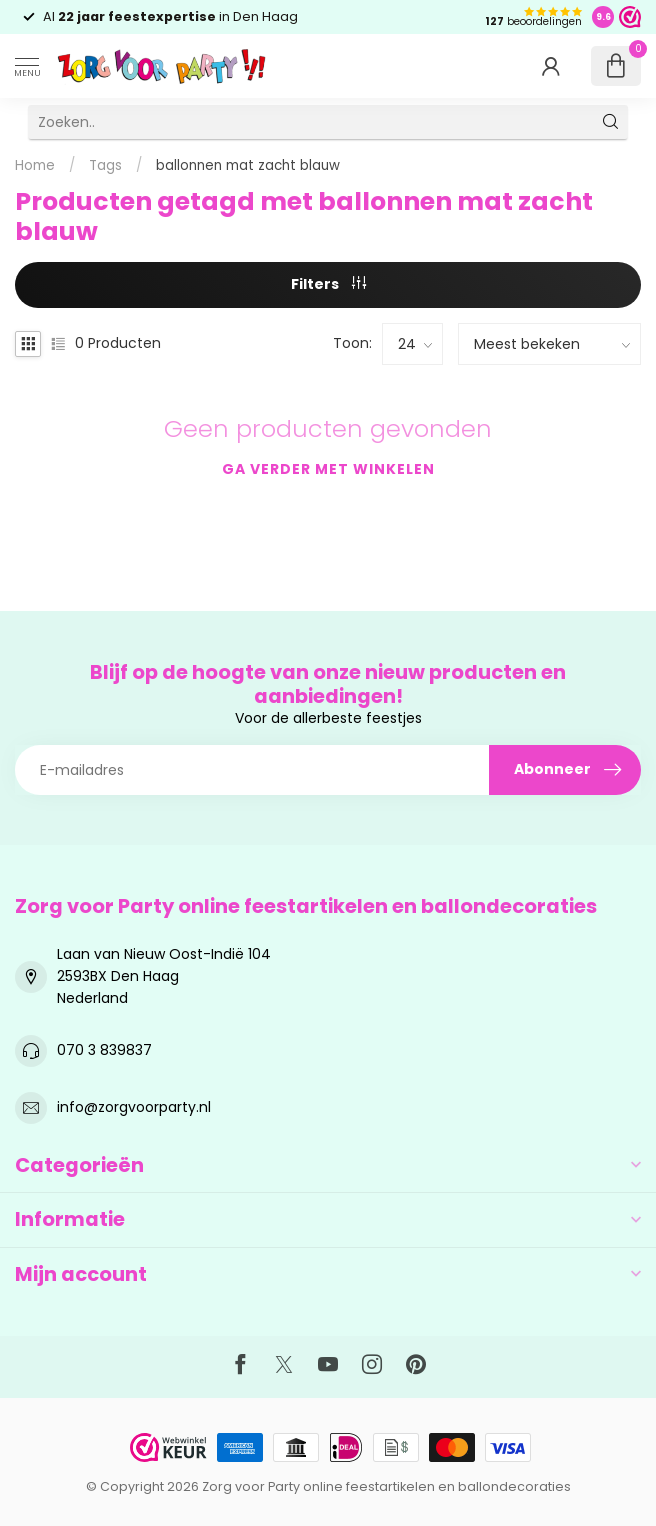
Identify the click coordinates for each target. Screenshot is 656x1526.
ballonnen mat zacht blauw (248, 165)
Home (35, 165)
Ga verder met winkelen (328, 469)
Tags (105, 165)
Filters (328, 284)
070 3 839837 (104, 1050)
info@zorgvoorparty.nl (134, 1107)
